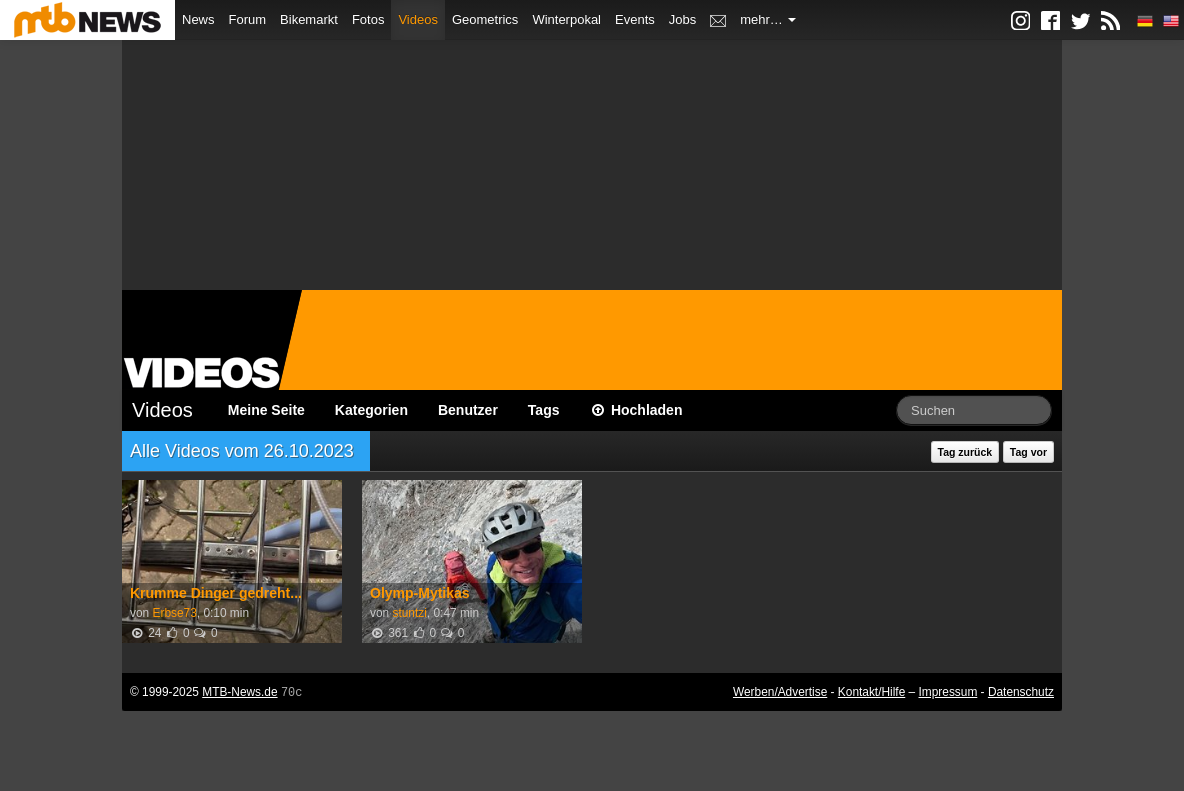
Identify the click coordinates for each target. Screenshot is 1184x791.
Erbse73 (174, 613)
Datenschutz (1021, 692)
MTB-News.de (239, 692)
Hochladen (636, 410)
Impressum (948, 692)
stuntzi (409, 613)
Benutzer (468, 410)
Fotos (368, 19)
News (198, 19)
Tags (544, 410)
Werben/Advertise (780, 692)
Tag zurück (965, 452)
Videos (418, 19)
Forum (248, 19)
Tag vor (1028, 452)
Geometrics (485, 19)
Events (635, 19)
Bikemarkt (309, 19)
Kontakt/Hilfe (871, 692)
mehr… (768, 19)
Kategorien (371, 410)
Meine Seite (266, 410)
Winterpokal (566, 19)
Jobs (682, 19)
